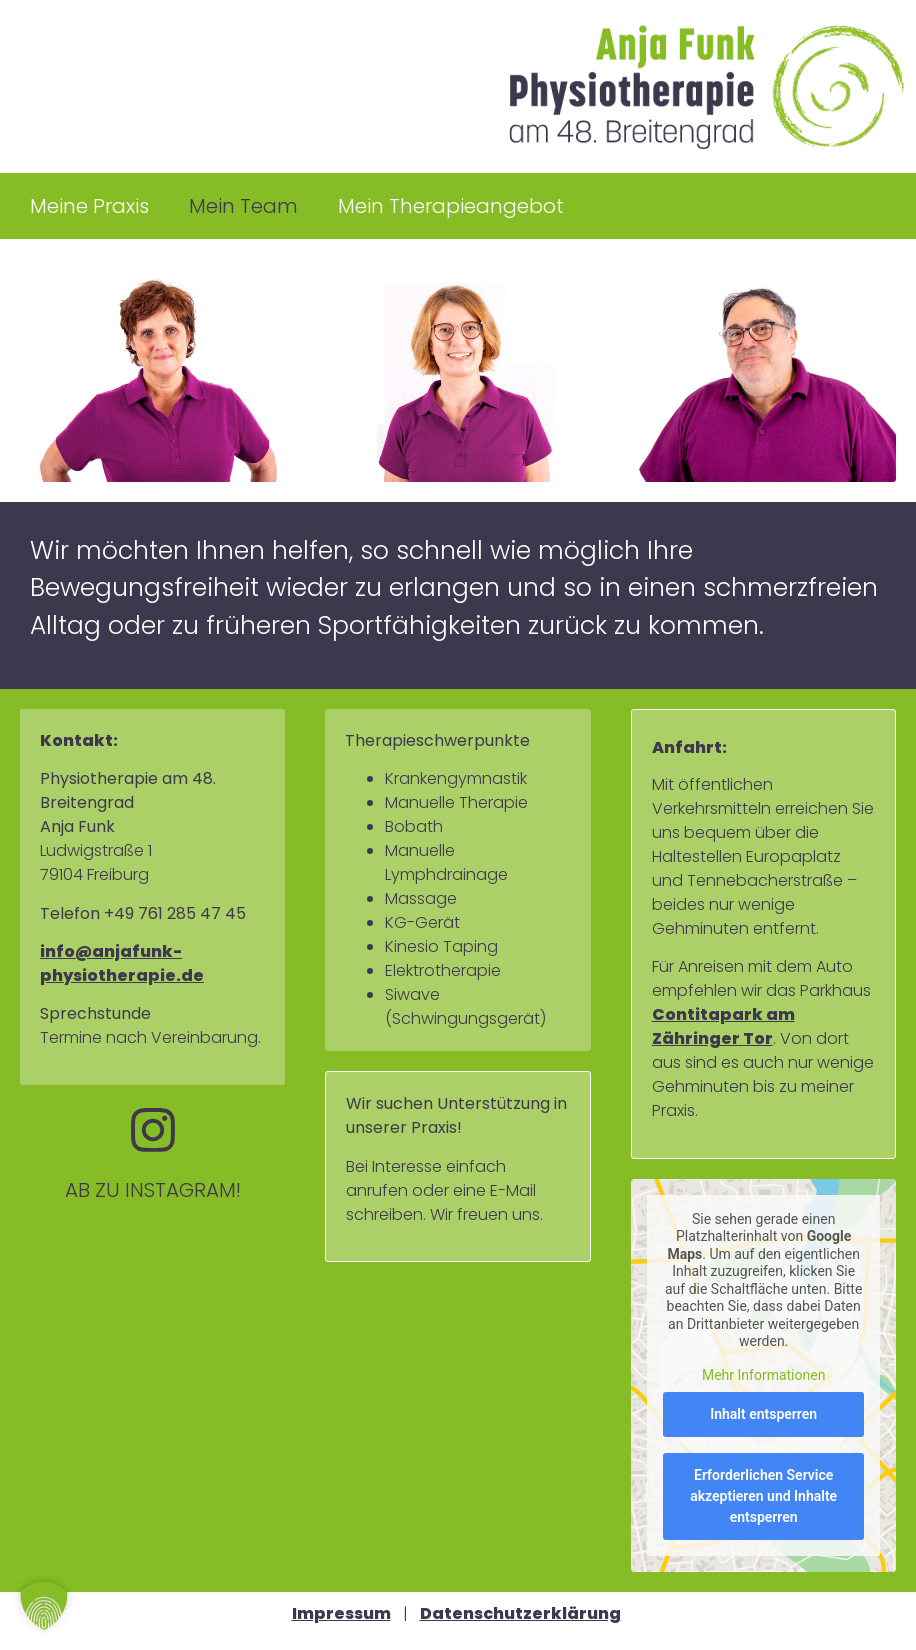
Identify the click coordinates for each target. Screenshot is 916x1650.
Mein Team (243, 206)
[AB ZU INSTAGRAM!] (153, 1130)
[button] (44, 1606)
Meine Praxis (89, 206)
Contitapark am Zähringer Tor (723, 1026)
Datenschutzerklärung (520, 1613)
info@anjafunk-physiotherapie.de (122, 963)
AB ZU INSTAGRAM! (153, 1190)
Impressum (341, 1613)
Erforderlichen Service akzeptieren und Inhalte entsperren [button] (763, 1496)
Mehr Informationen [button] (763, 1375)
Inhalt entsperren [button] (763, 1414)
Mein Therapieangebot (451, 206)
